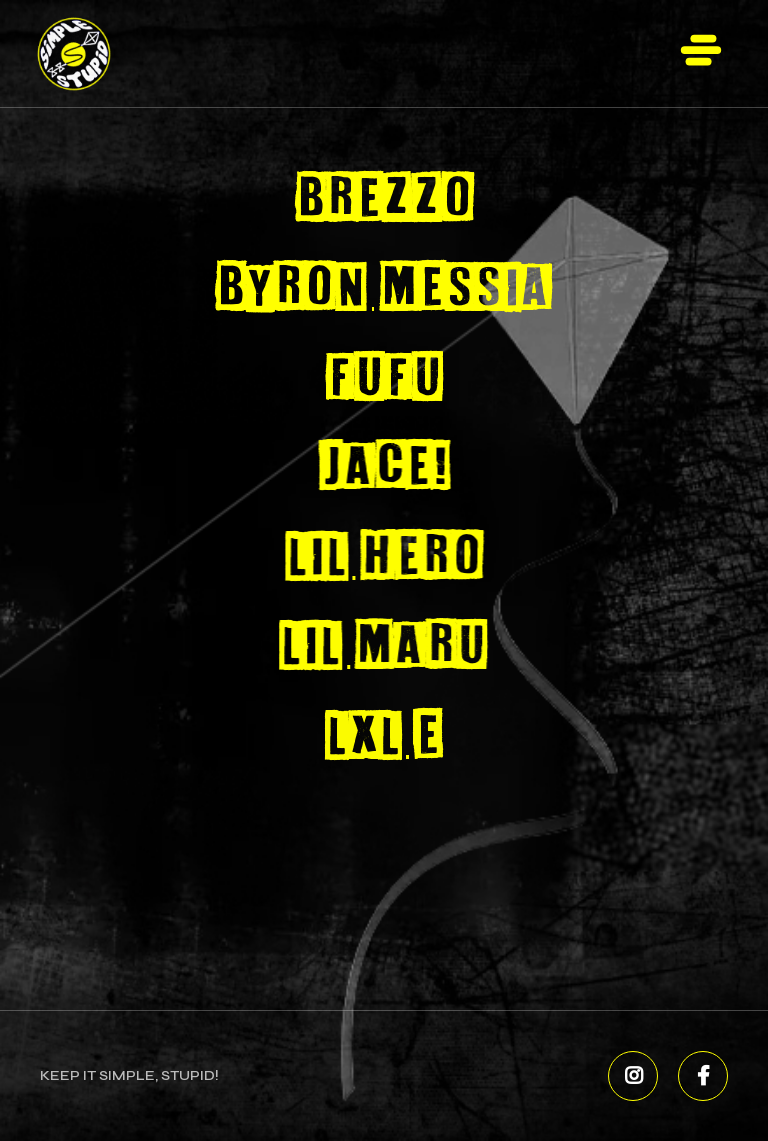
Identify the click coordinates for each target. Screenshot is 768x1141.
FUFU (384, 379)
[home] (91, 53)
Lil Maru (379, 647)
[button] (701, 53)
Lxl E (371, 737)
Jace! (383, 468)
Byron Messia (384, 289)
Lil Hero (381, 558)
